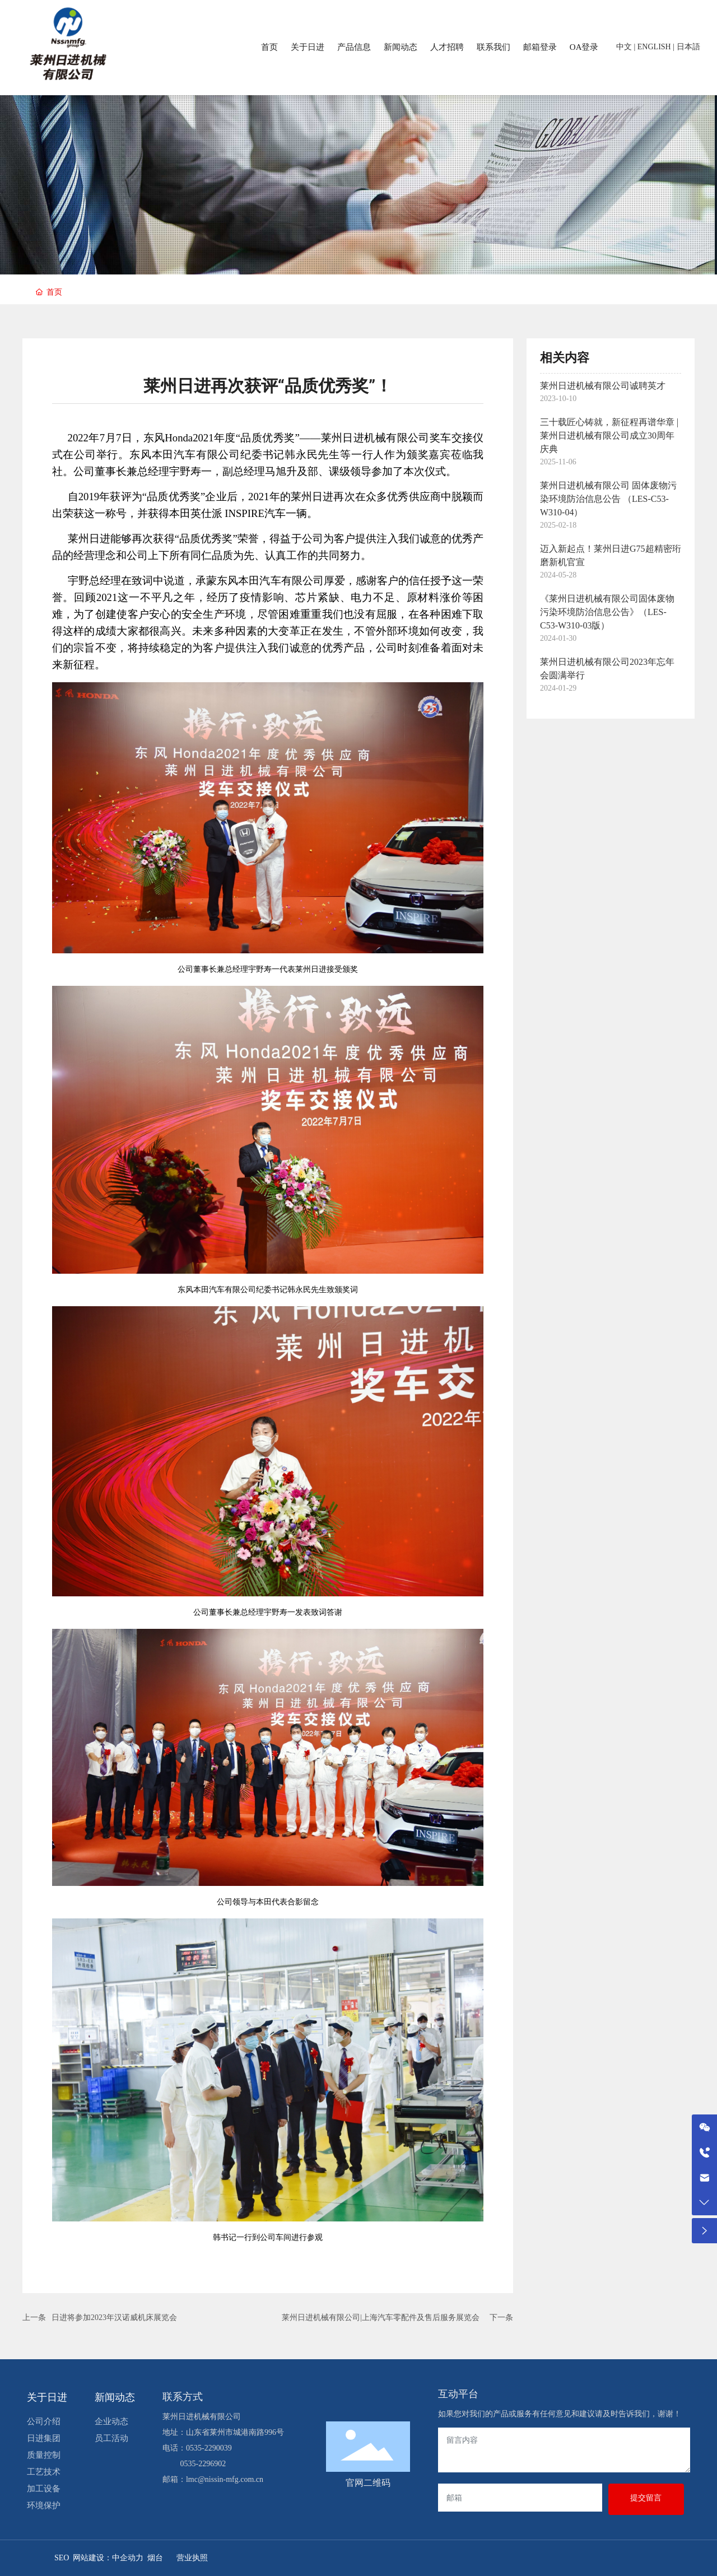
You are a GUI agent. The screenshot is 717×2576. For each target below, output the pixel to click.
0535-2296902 (203, 2463)
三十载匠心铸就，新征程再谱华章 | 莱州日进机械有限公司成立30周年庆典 (609, 435)
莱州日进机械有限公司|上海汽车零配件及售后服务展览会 (380, 2317)
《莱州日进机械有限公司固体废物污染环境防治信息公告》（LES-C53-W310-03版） (607, 612)
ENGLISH (654, 47)
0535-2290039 (209, 2448)
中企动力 (127, 2558)
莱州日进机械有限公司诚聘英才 (602, 385)
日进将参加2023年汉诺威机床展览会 (114, 2317)
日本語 (688, 47)
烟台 (155, 2558)
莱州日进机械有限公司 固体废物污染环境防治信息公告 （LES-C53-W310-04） (608, 499)
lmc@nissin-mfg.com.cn (224, 2479)
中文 (624, 47)
